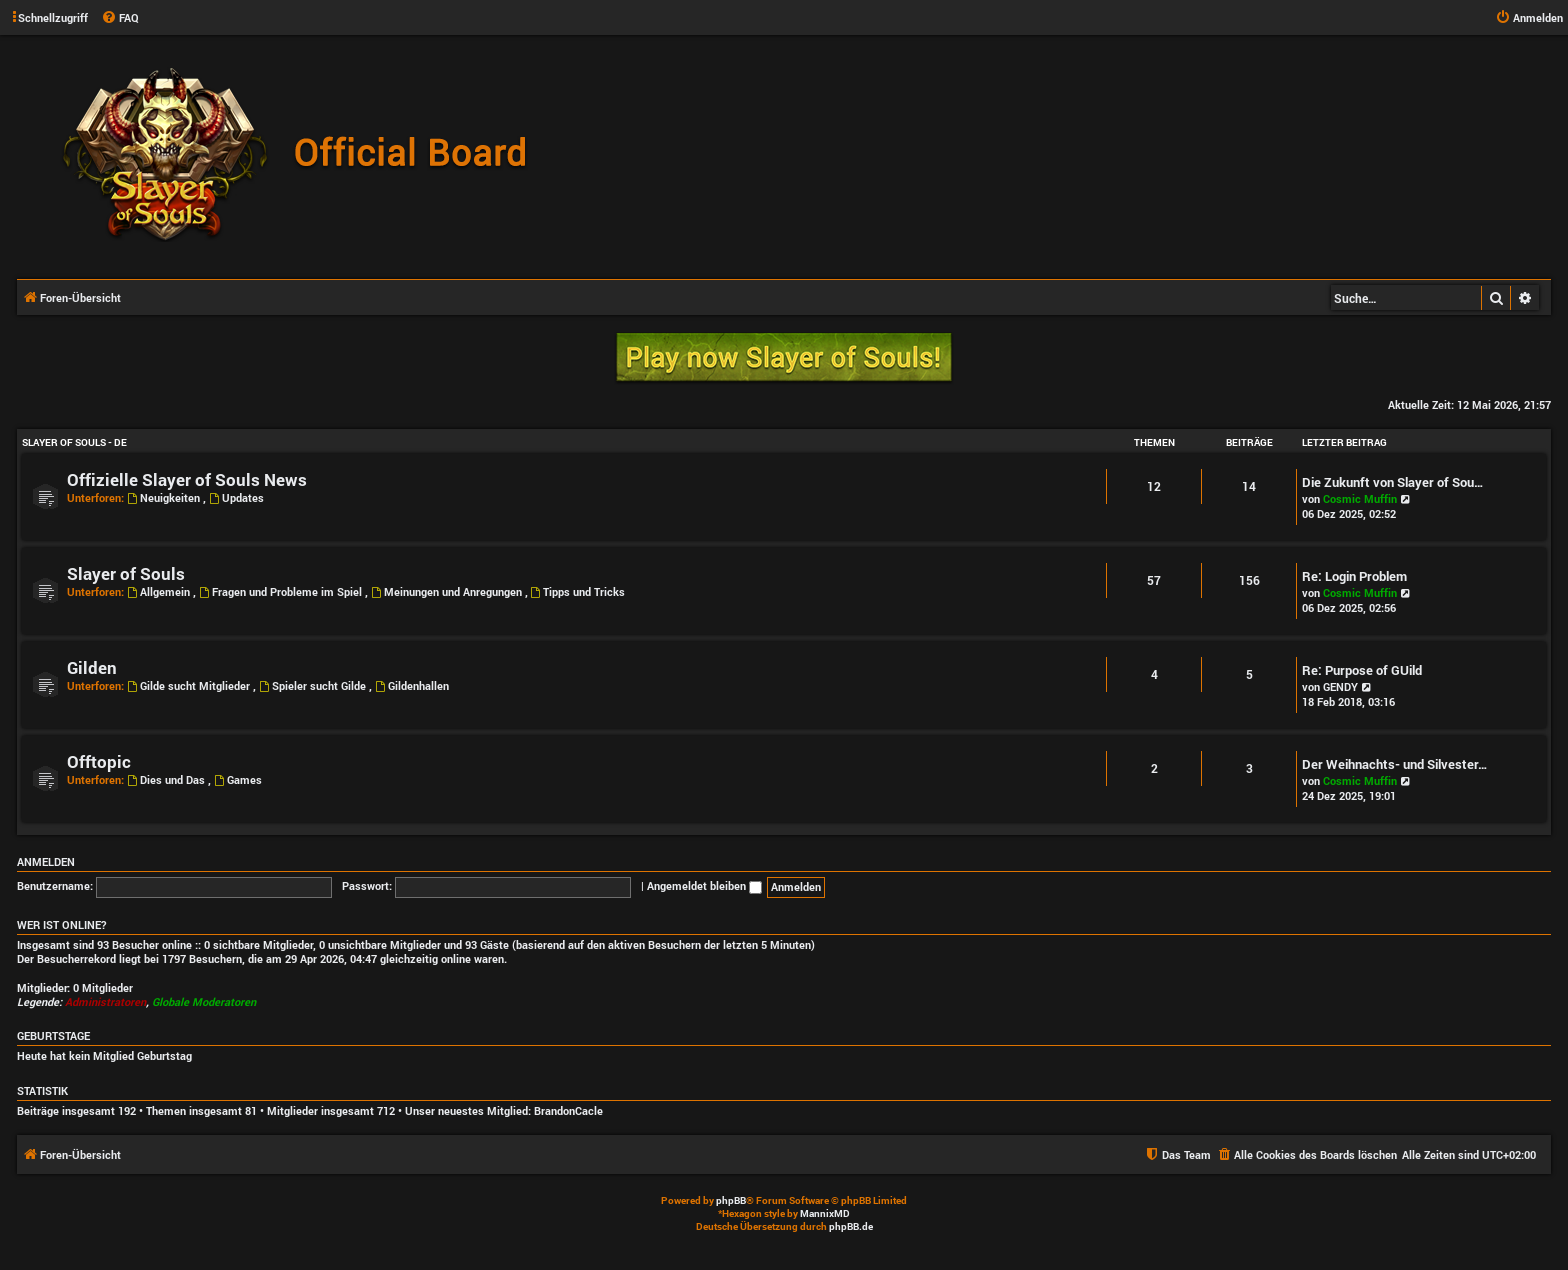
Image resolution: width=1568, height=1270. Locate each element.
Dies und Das (167, 779)
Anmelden (46, 862)
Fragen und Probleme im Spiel (282, 591)
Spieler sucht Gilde (314, 685)
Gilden (92, 667)
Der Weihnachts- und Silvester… (1395, 764)
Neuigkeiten (165, 497)
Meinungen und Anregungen (448, 591)
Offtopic (99, 761)
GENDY (1340, 686)
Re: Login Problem (1354, 576)
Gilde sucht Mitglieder (190, 685)
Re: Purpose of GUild (1362, 670)
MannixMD (825, 1213)
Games (238, 779)
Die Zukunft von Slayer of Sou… (1393, 482)
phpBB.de (851, 1226)
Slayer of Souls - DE (74, 442)
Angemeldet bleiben (704, 885)
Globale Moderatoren (204, 1002)
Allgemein (160, 591)
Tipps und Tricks (578, 591)
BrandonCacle (568, 1111)
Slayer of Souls (126, 573)
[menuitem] (120, 18)
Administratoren (105, 1002)
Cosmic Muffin (1360, 498)
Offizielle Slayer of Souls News (187, 479)
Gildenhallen (412, 685)
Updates (236, 497)
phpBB (731, 1200)
